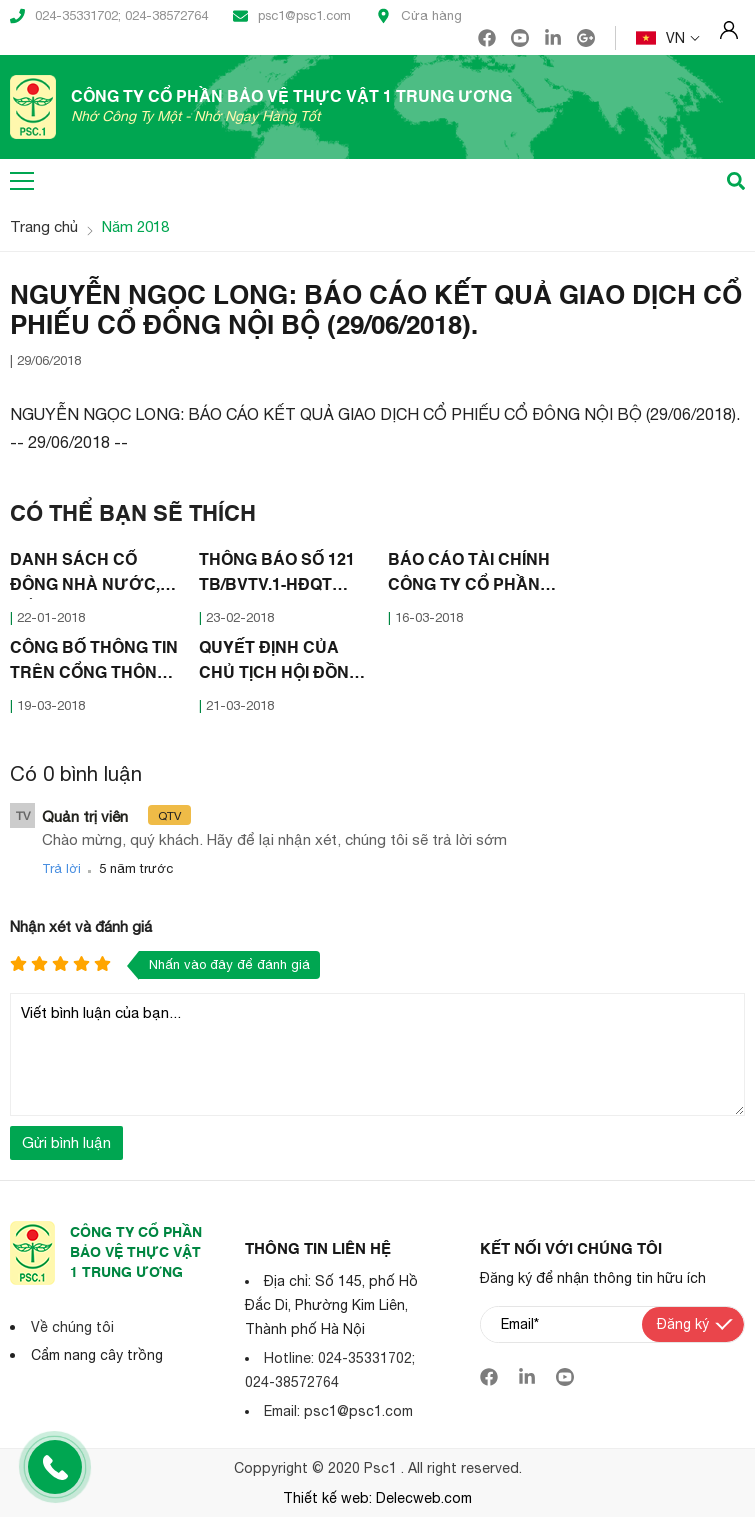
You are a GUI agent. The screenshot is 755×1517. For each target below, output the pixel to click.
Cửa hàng (419, 16)
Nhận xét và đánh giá (81, 926)
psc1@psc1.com (292, 16)
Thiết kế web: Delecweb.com (377, 1498)
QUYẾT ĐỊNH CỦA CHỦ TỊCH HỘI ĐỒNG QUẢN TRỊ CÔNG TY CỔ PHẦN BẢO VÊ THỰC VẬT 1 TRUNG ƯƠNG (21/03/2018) (280, 664)
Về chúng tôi (72, 1327)
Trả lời (61, 868)
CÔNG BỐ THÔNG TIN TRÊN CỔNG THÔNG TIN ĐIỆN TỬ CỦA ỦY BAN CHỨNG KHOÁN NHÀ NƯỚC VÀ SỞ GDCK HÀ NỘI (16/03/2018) (94, 664)
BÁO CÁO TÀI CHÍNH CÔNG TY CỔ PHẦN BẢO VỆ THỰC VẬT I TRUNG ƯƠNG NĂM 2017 (469, 576)
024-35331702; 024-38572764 (109, 16)
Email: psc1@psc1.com (338, 1411)
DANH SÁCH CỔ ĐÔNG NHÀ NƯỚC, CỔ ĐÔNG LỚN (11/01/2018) (85, 576)
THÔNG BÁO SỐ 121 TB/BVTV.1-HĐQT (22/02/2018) (277, 576)
